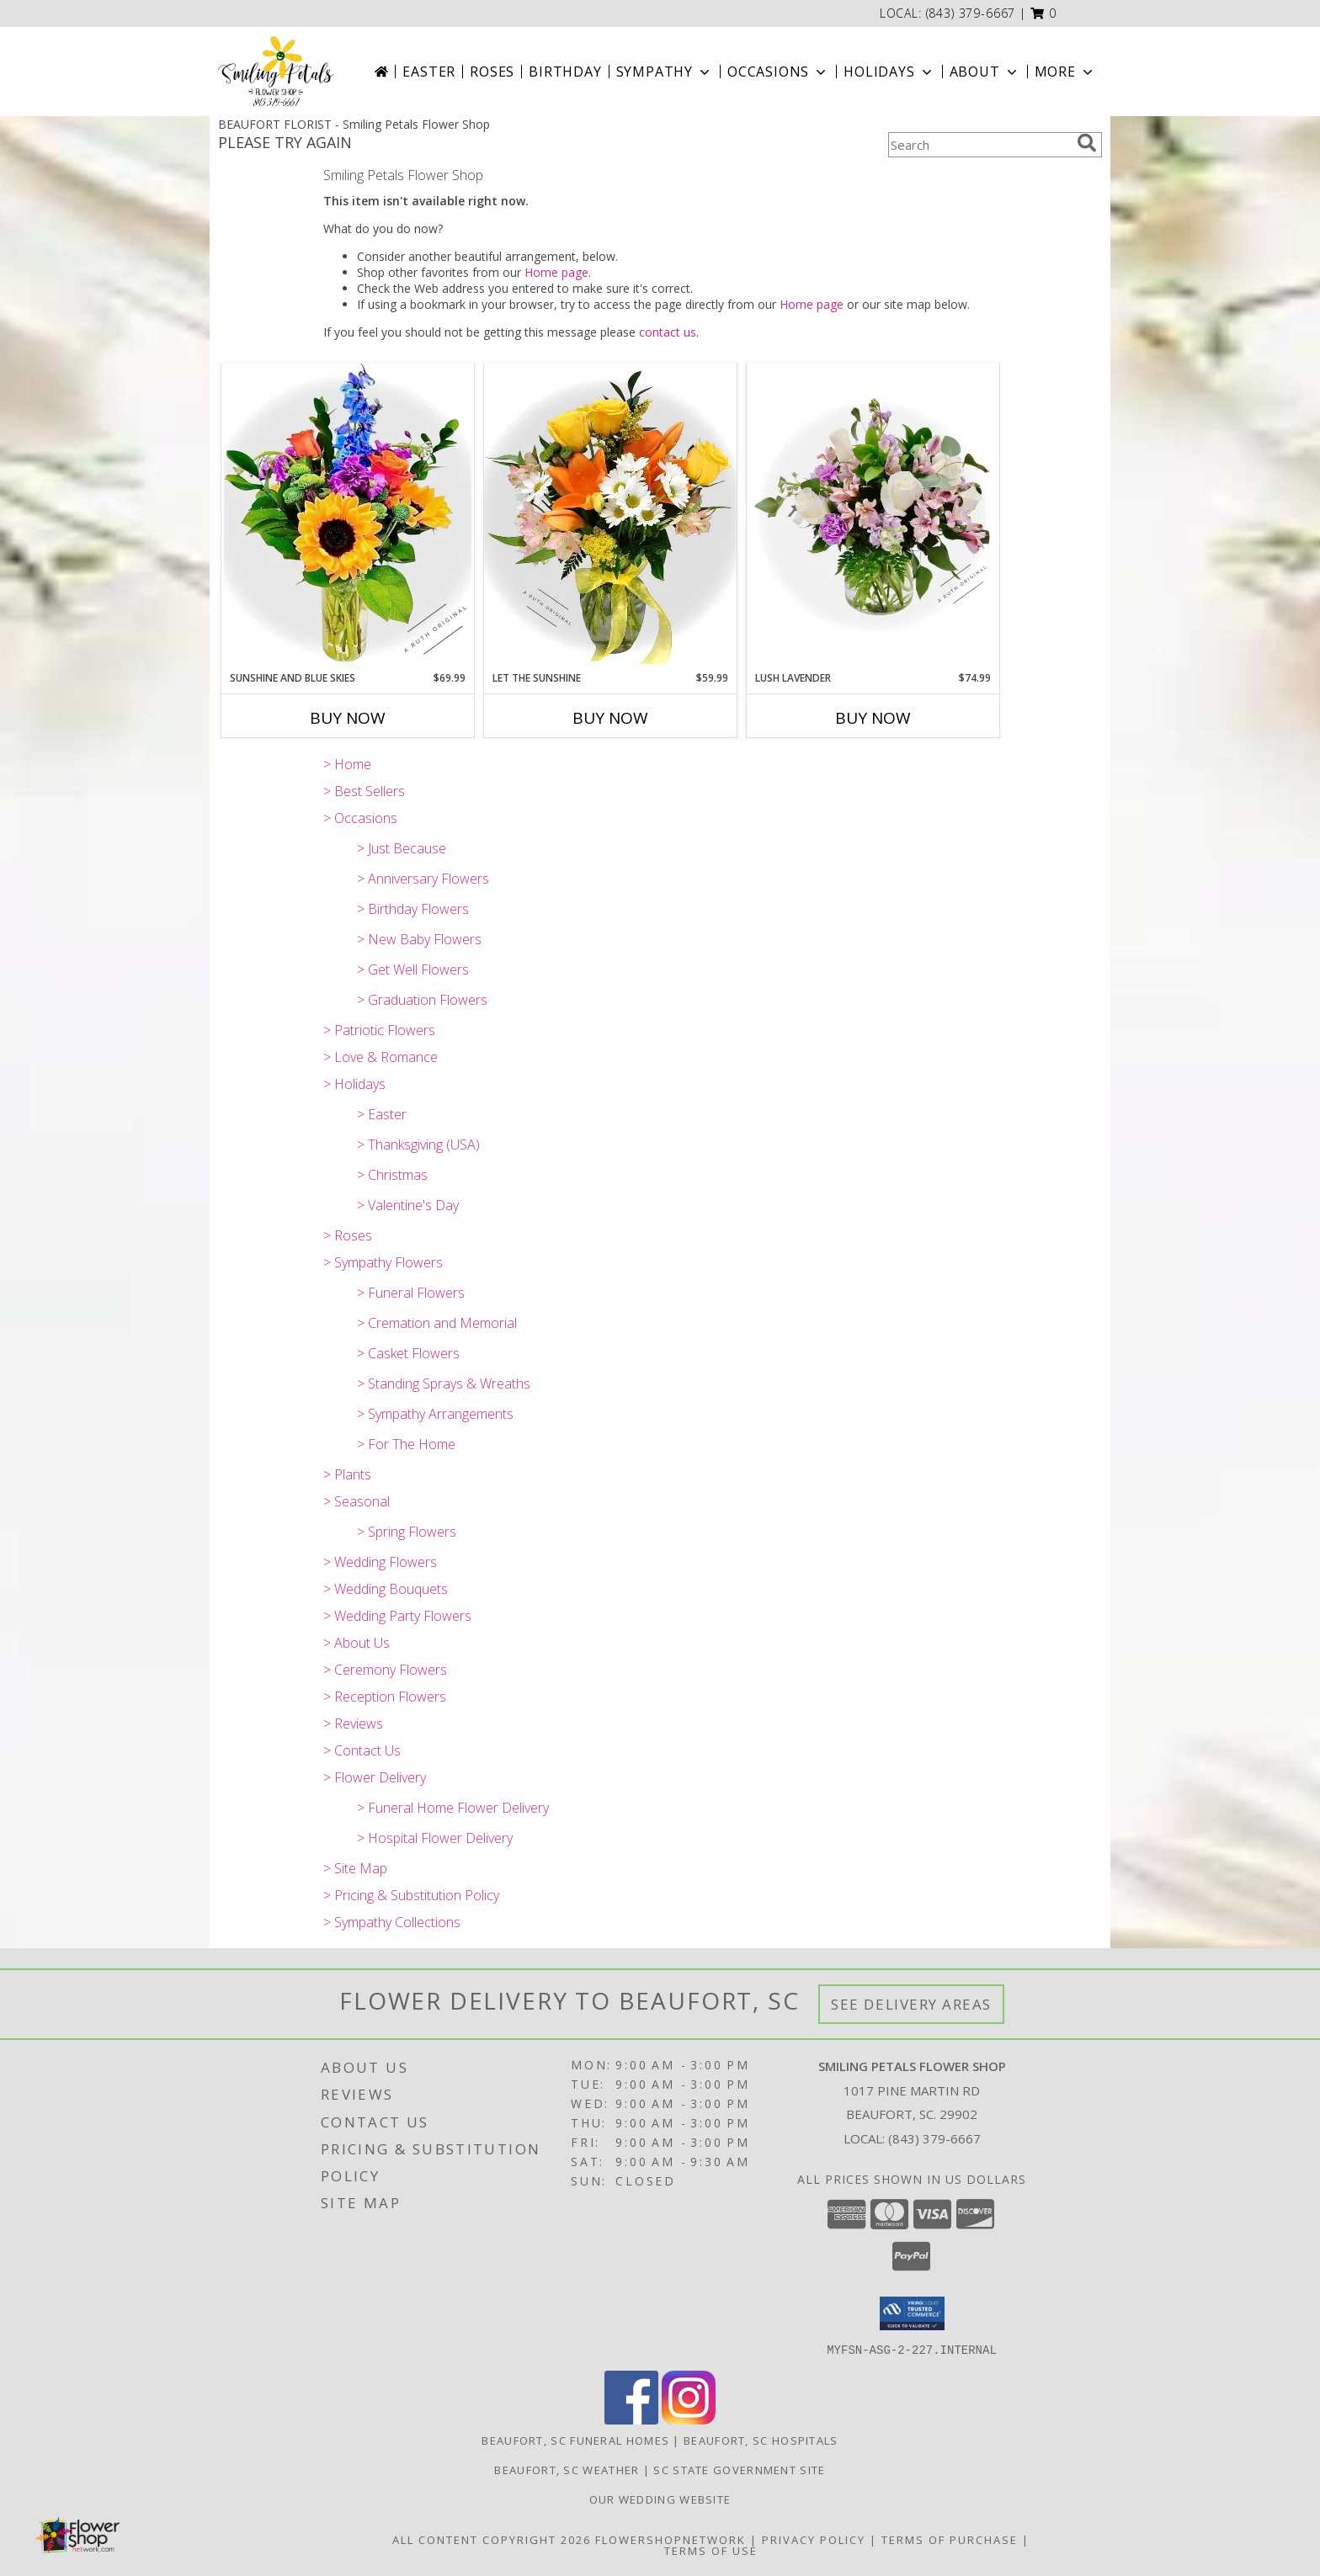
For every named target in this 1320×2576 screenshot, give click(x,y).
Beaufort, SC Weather (566, 2469)
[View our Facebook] (631, 2419)
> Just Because (401, 848)
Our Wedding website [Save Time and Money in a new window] (660, 2498)
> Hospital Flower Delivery (435, 1838)
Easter (428, 71)
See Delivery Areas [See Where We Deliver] (911, 2004)
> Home (347, 764)
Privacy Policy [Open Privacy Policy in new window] (813, 2539)
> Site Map (355, 1868)
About (985, 71)
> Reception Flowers (384, 1696)
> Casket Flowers (408, 1353)
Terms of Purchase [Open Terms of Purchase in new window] (949, 2539)
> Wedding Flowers (380, 1562)
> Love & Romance (380, 1057)
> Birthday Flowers (413, 909)
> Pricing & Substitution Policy (411, 1895)
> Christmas (392, 1175)
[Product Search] (979, 145)
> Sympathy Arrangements (435, 1414)
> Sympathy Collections (391, 1922)
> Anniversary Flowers (423, 878)
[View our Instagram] (689, 2419)
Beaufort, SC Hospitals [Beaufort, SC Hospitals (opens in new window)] (761, 2439)
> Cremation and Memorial (437, 1323)
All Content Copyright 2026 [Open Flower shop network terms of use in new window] (491, 2539)
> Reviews (353, 1723)
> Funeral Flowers (411, 1292)
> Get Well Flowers (413, 969)
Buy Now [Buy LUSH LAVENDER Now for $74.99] (873, 718)
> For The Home (406, 1444)
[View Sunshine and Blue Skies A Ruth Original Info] (347, 517)
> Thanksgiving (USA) (418, 1144)
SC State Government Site (739, 2469)
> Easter (382, 1114)
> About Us (356, 1642)
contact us (667, 332)
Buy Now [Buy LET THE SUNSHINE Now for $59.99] (610, 718)
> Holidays (354, 1084)
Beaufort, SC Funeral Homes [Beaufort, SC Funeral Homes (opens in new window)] (575, 2439)
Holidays (889, 71)
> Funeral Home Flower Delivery (453, 1807)
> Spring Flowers (406, 1531)
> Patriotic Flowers (379, 1030)
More (1065, 71)
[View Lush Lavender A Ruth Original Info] (873, 517)
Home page (556, 272)
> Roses (347, 1235)
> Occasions (360, 818)
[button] (1043, 13)
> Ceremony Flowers (385, 1669)
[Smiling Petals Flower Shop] (275, 71)
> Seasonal (356, 1501)
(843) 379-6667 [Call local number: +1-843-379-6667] (971, 13)
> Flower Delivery (374, 1777)
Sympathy (664, 71)
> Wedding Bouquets (385, 1589)
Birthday (565, 71)
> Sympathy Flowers (383, 1262)
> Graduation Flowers (422, 1000)
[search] (1086, 143)
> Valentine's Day (408, 1205)
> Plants (347, 1474)
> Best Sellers (364, 791)
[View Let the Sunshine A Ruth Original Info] (610, 517)
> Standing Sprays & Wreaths (443, 1383)
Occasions (778, 71)
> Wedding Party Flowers (397, 1616)
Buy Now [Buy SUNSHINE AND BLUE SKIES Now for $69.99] (348, 718)
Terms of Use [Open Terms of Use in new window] (711, 2549)
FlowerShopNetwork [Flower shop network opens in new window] (670, 2539)
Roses (492, 71)
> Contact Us (362, 1750)
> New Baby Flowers (419, 939)
